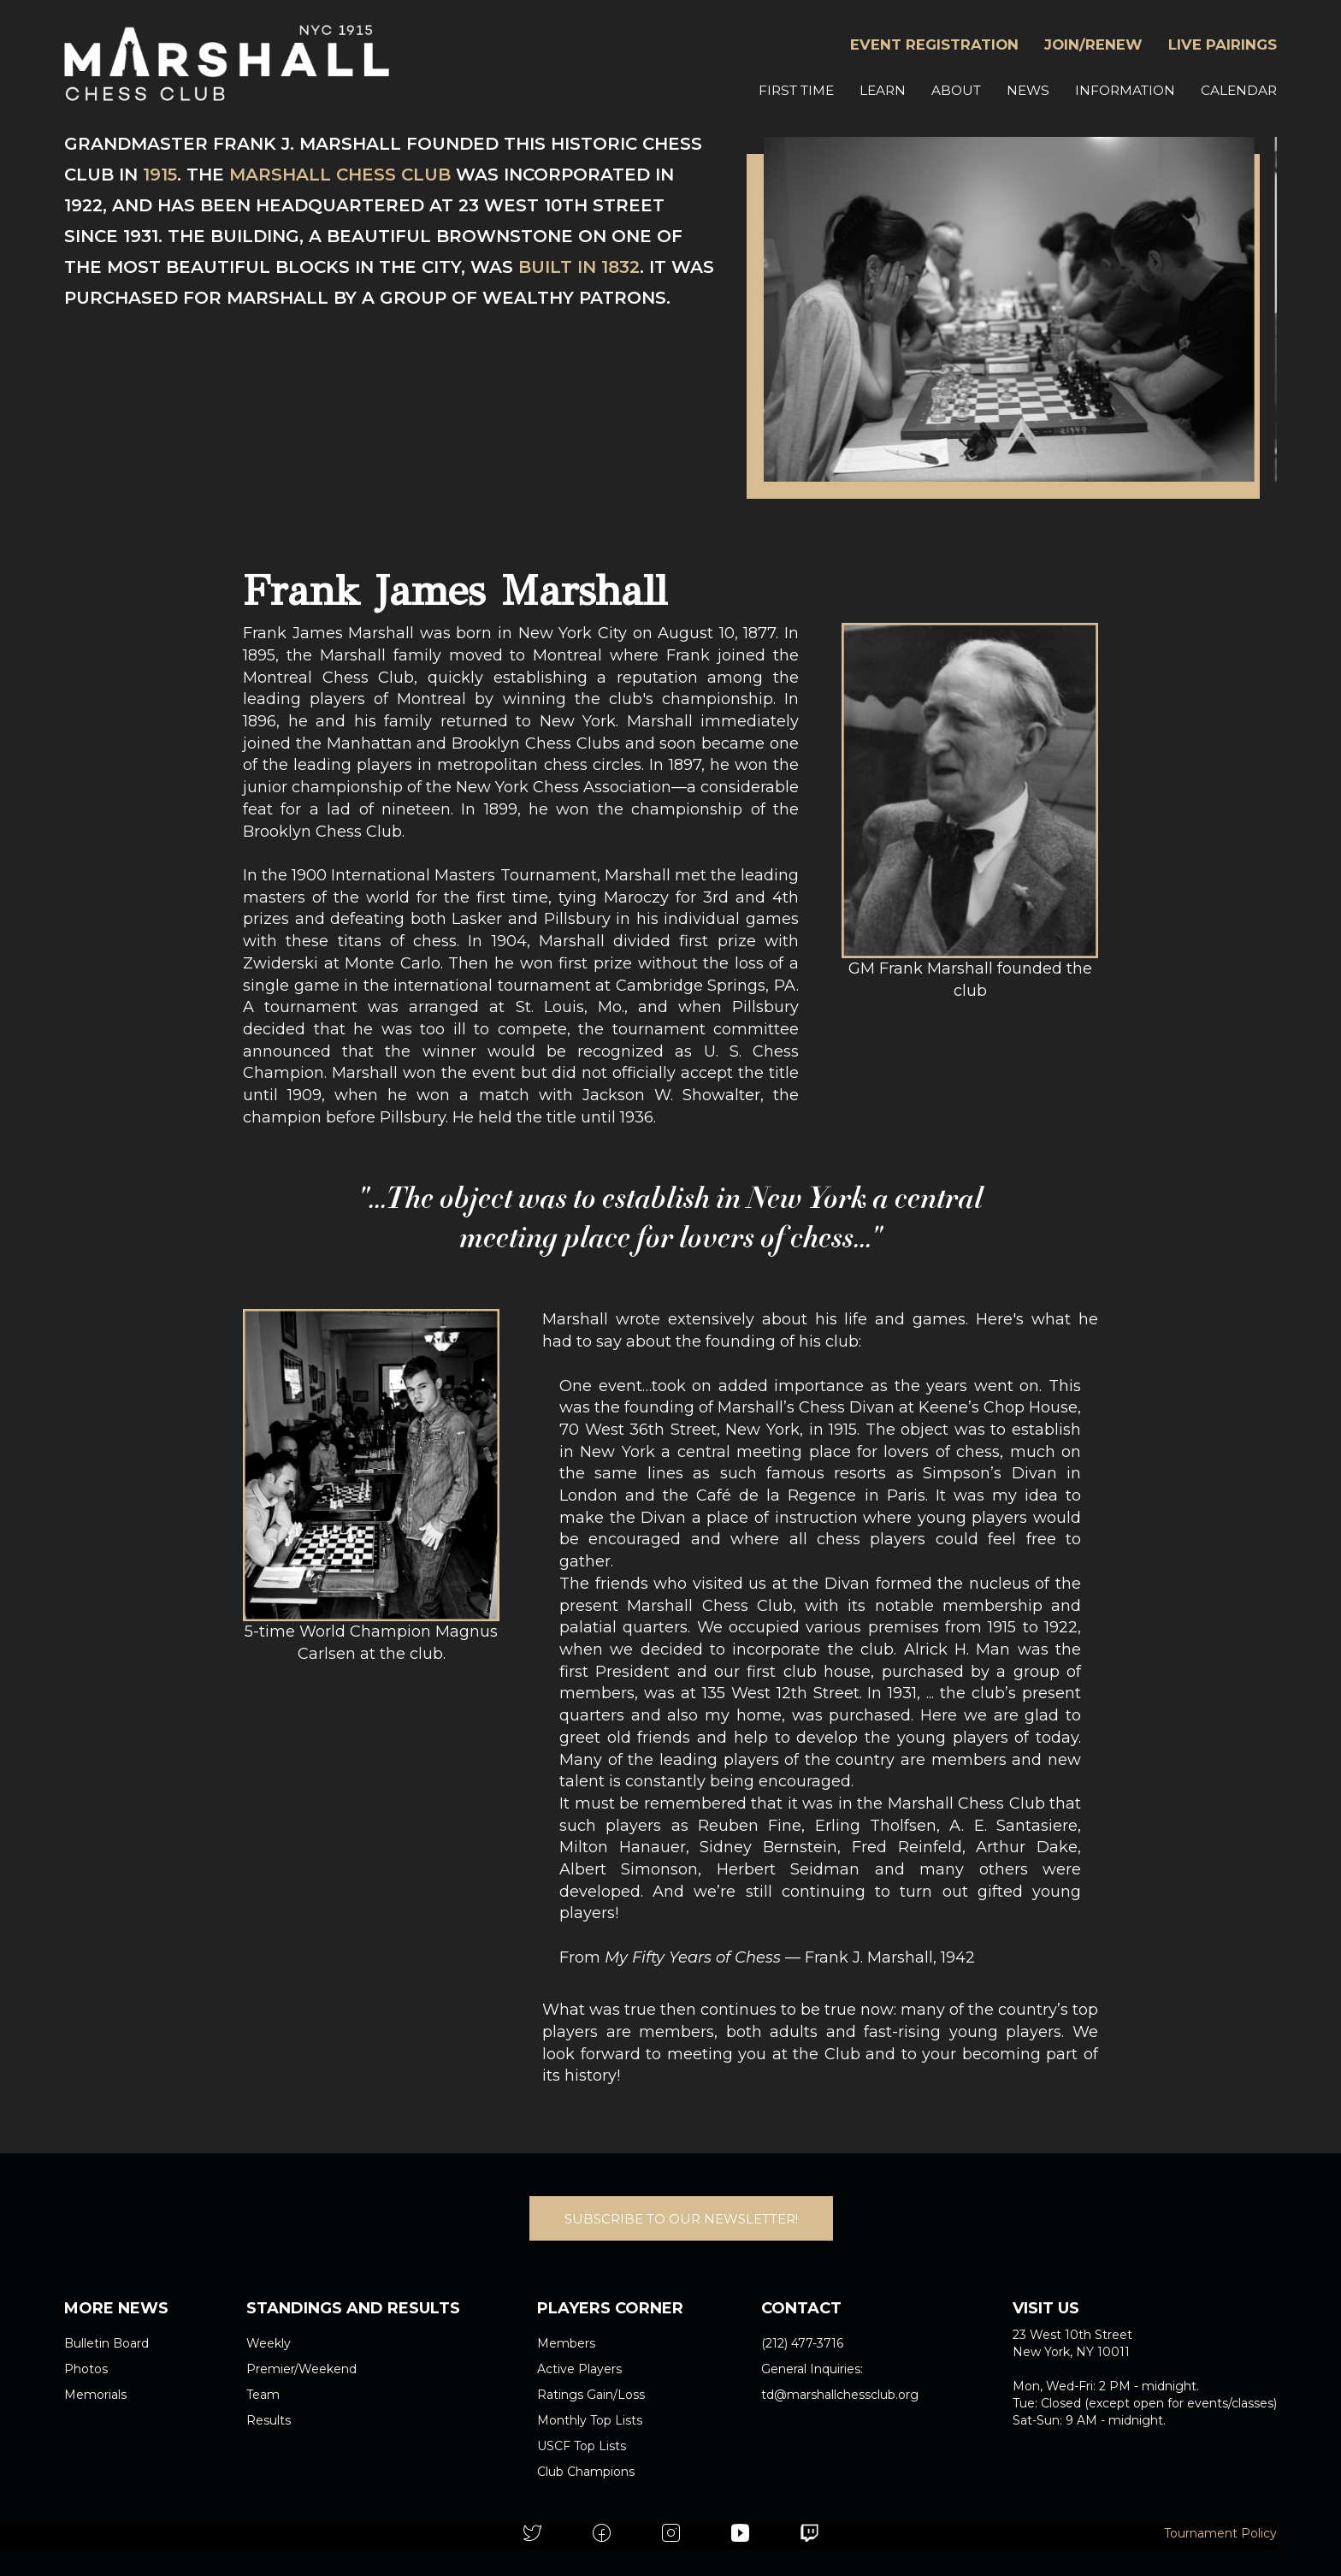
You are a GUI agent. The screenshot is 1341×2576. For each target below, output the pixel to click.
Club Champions (586, 2471)
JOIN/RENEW (1093, 44)
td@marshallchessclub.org (840, 2394)
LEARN (883, 90)
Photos (86, 2369)
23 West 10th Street (1072, 2334)
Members (566, 2343)
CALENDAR (1239, 90)
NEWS (1028, 90)
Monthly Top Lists (589, 2420)
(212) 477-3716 (802, 2343)
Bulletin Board (106, 2343)
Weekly (268, 2343)
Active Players (579, 2369)
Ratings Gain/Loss (591, 2394)
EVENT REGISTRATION (934, 44)
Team (263, 2394)
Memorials (95, 2394)
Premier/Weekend (301, 2369)
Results (268, 2420)
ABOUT (956, 90)
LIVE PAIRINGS (1222, 44)
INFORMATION (1125, 90)
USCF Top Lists (581, 2446)
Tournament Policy (1220, 2533)
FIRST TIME (796, 90)
